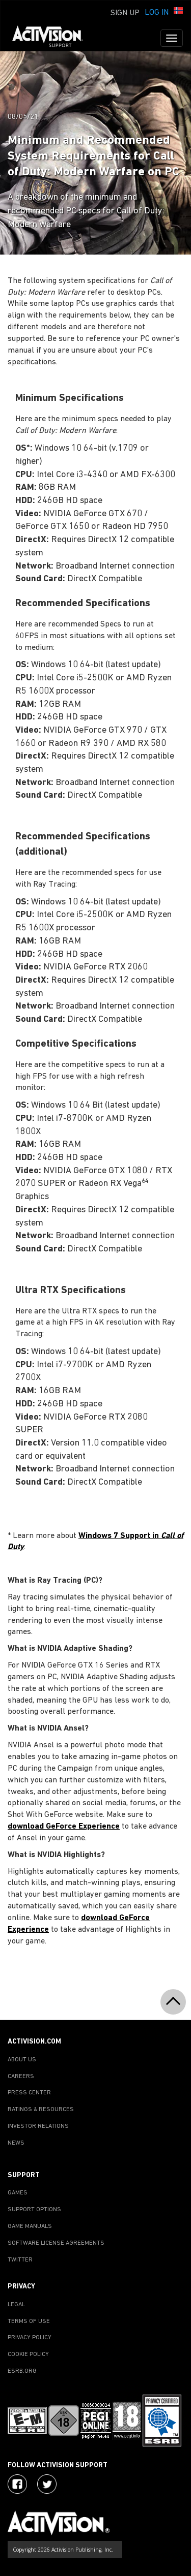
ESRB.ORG (22, 2371)
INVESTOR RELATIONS (38, 2126)
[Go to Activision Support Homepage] (52, 38)
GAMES (18, 2193)
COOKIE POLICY (28, 2354)
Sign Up (125, 13)
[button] (178, 12)
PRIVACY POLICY (29, 2338)
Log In (157, 13)
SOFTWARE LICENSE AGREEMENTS (56, 2243)
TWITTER (20, 2260)
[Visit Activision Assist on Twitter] (47, 2484)
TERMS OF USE (29, 2321)
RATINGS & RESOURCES (41, 2110)
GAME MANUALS (30, 2226)
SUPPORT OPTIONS (34, 2210)
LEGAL (16, 2305)
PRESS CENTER (29, 2093)
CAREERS (21, 2077)
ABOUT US (22, 2060)
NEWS (16, 2143)
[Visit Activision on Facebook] (17, 2484)
